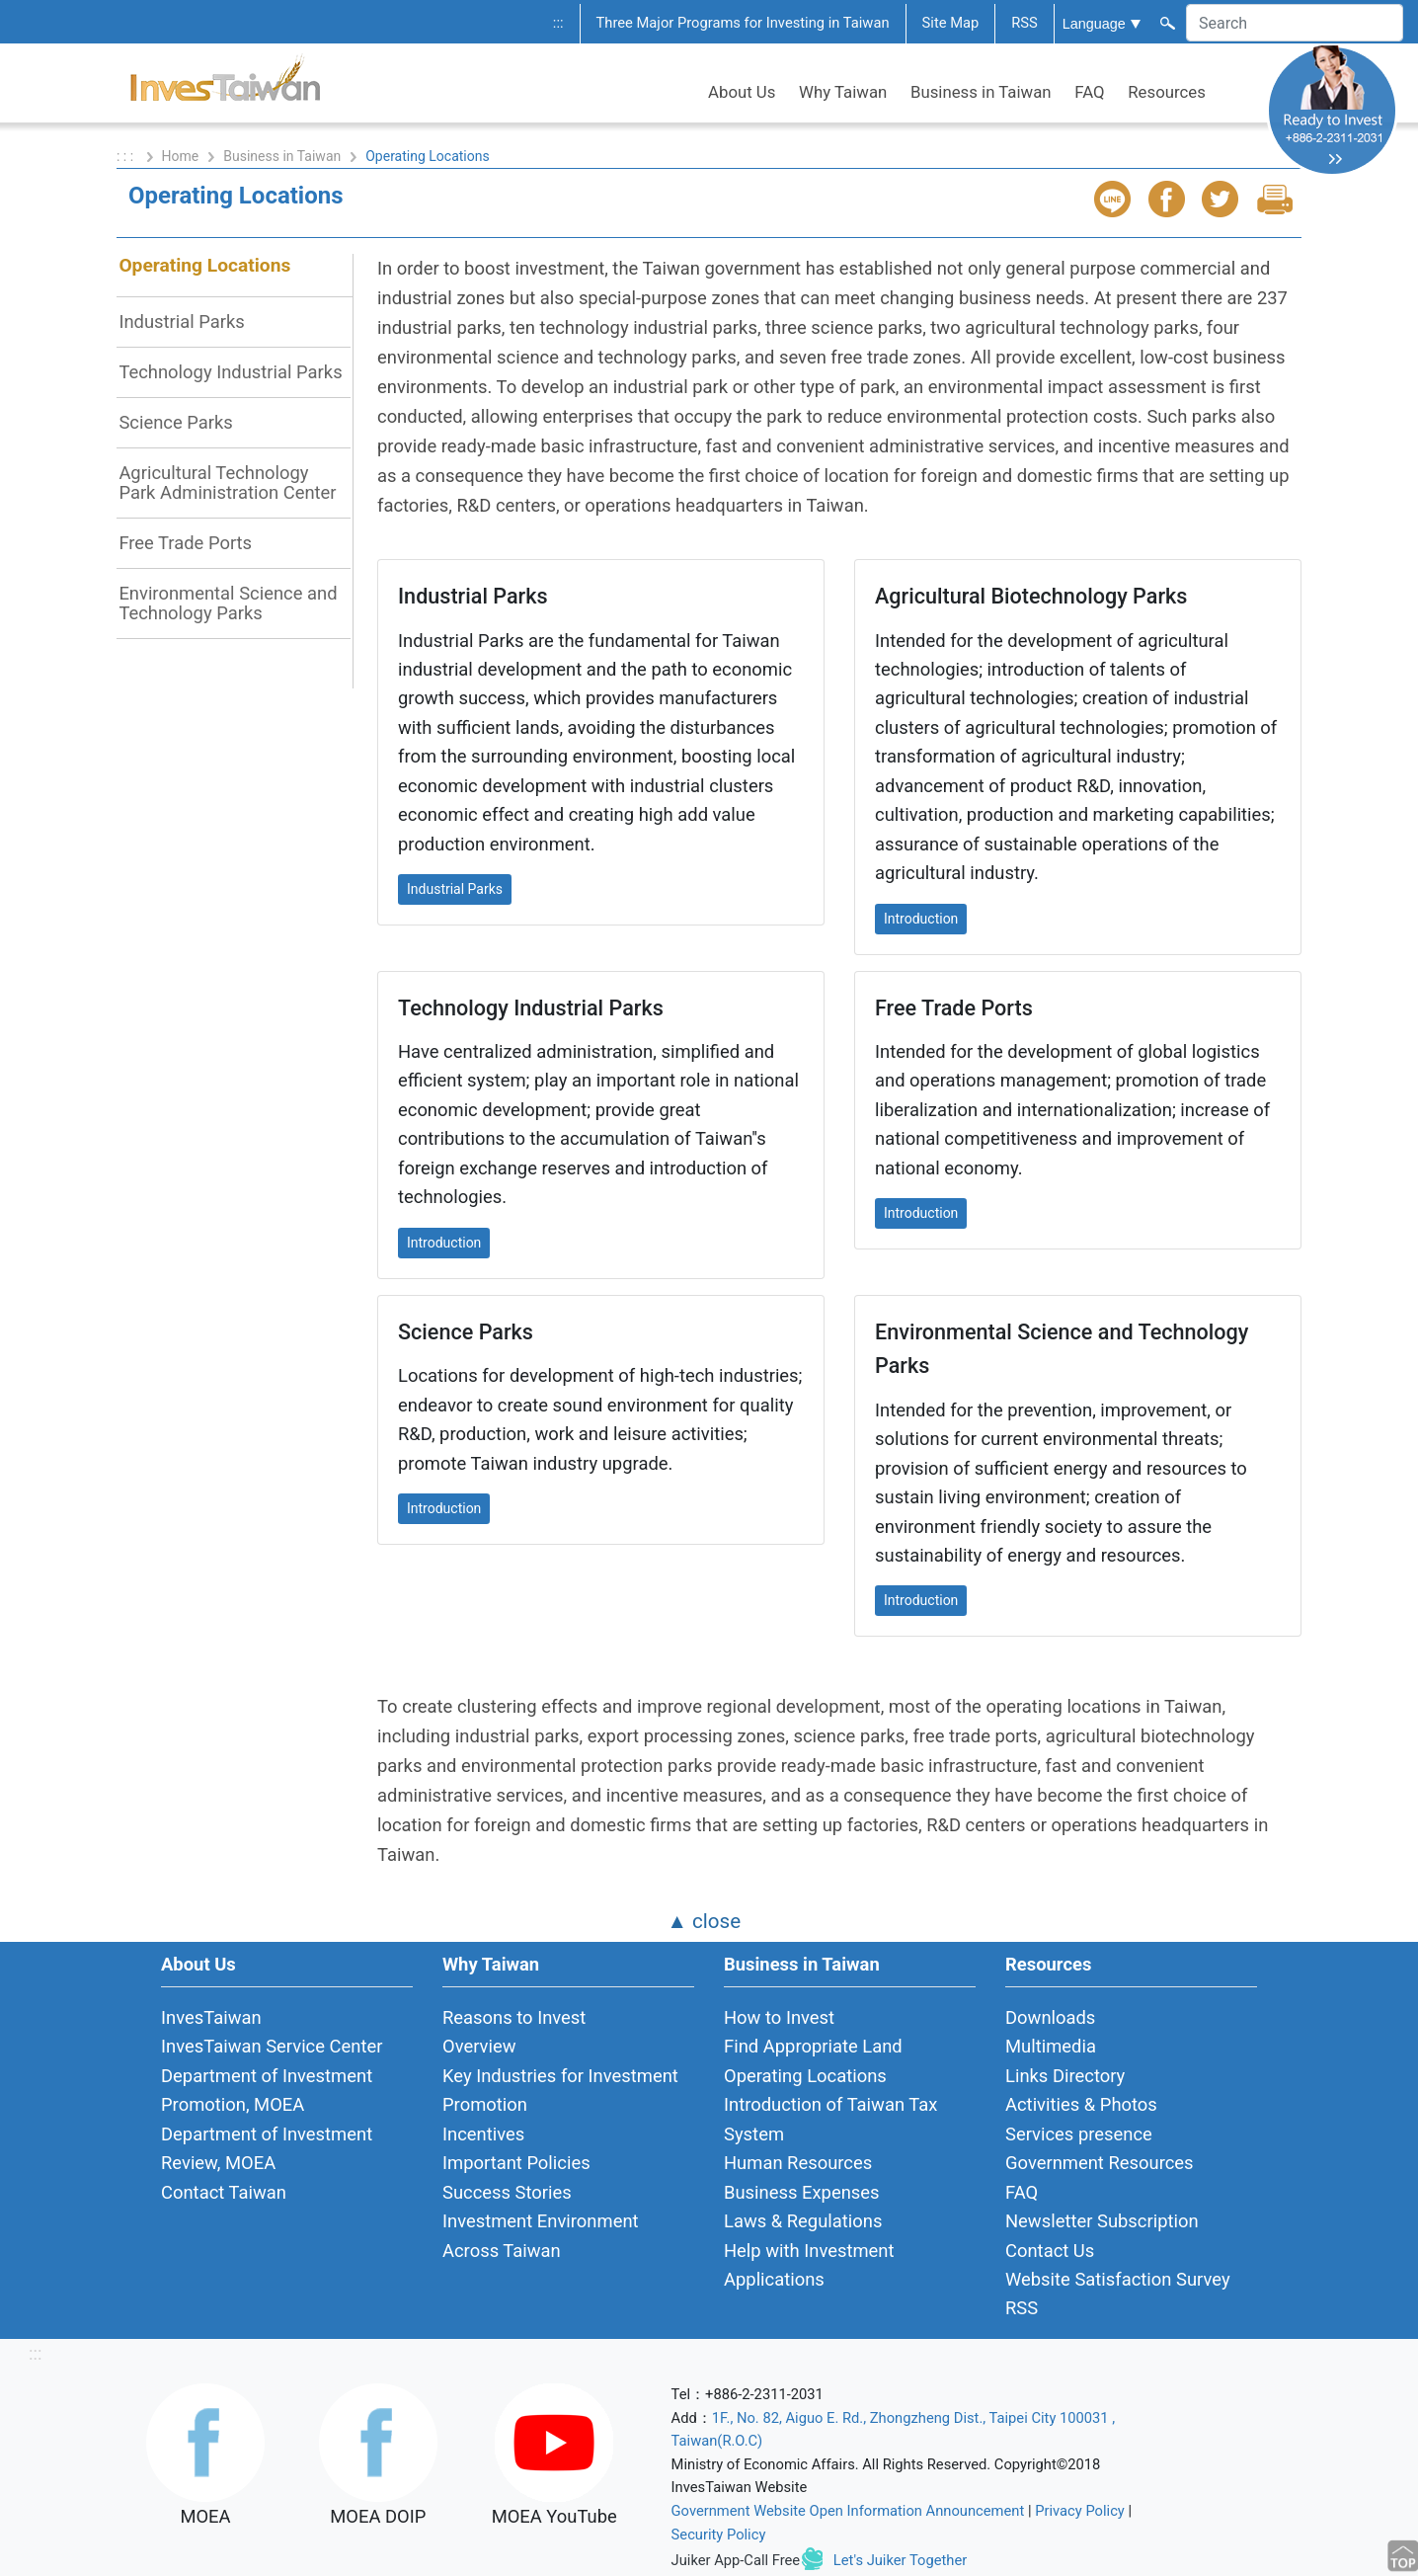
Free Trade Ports (185, 542)
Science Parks (175, 422)
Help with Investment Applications (809, 2265)
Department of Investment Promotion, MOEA (266, 2090)
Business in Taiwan (981, 92)
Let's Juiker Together (900, 2560)
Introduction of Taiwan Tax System (830, 2118)
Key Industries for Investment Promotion (560, 2090)
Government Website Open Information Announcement (848, 2511)
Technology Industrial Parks (230, 372)
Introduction (921, 918)
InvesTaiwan (211, 2017)
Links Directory (1065, 2075)
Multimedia (1050, 2046)
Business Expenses (802, 2192)
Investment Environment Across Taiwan (540, 2235)
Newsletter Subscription (1102, 2221)
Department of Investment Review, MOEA (266, 2148)
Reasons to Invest (514, 2017)
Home (180, 156)
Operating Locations (204, 265)
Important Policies (516, 2162)
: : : (127, 156)
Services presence (1078, 2134)
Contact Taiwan (223, 2192)
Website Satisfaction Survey (1117, 2279)
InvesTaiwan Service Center (271, 2046)
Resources (1167, 92)
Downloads (1050, 2017)
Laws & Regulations (803, 2221)
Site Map (951, 23)
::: (558, 23)
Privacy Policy (1080, 2511)
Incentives (483, 2134)
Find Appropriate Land (813, 2046)
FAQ (1089, 92)
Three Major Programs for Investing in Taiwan (743, 23)
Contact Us (1049, 2250)
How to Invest (779, 2017)
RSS (1024, 23)
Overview (479, 2046)
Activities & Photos (1081, 2104)
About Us (741, 92)
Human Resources (798, 2162)
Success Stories (507, 2192)
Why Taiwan (843, 92)
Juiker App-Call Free (736, 2560)
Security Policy (718, 2534)
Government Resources (1099, 2162)
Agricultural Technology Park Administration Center (227, 482)
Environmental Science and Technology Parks (227, 603)
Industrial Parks (181, 321)
